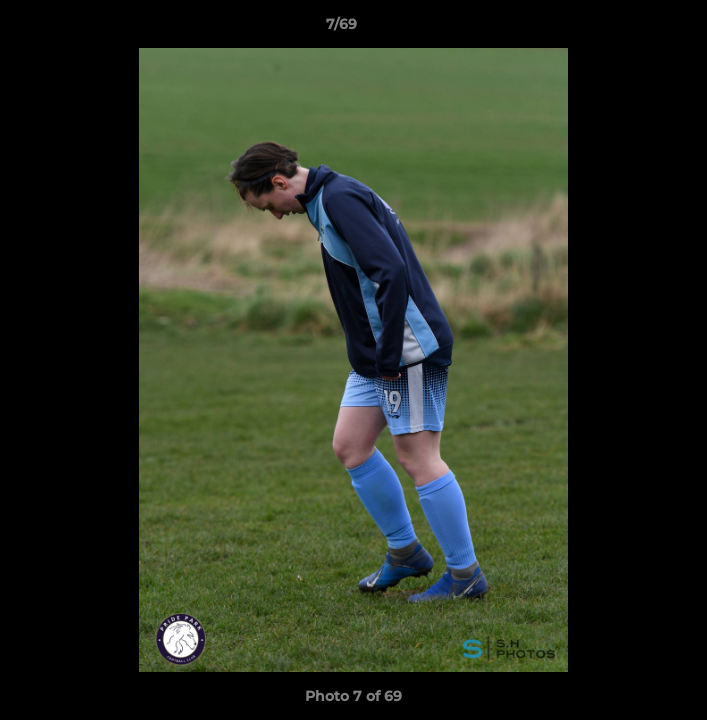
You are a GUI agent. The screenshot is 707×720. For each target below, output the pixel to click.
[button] (635, 29)
